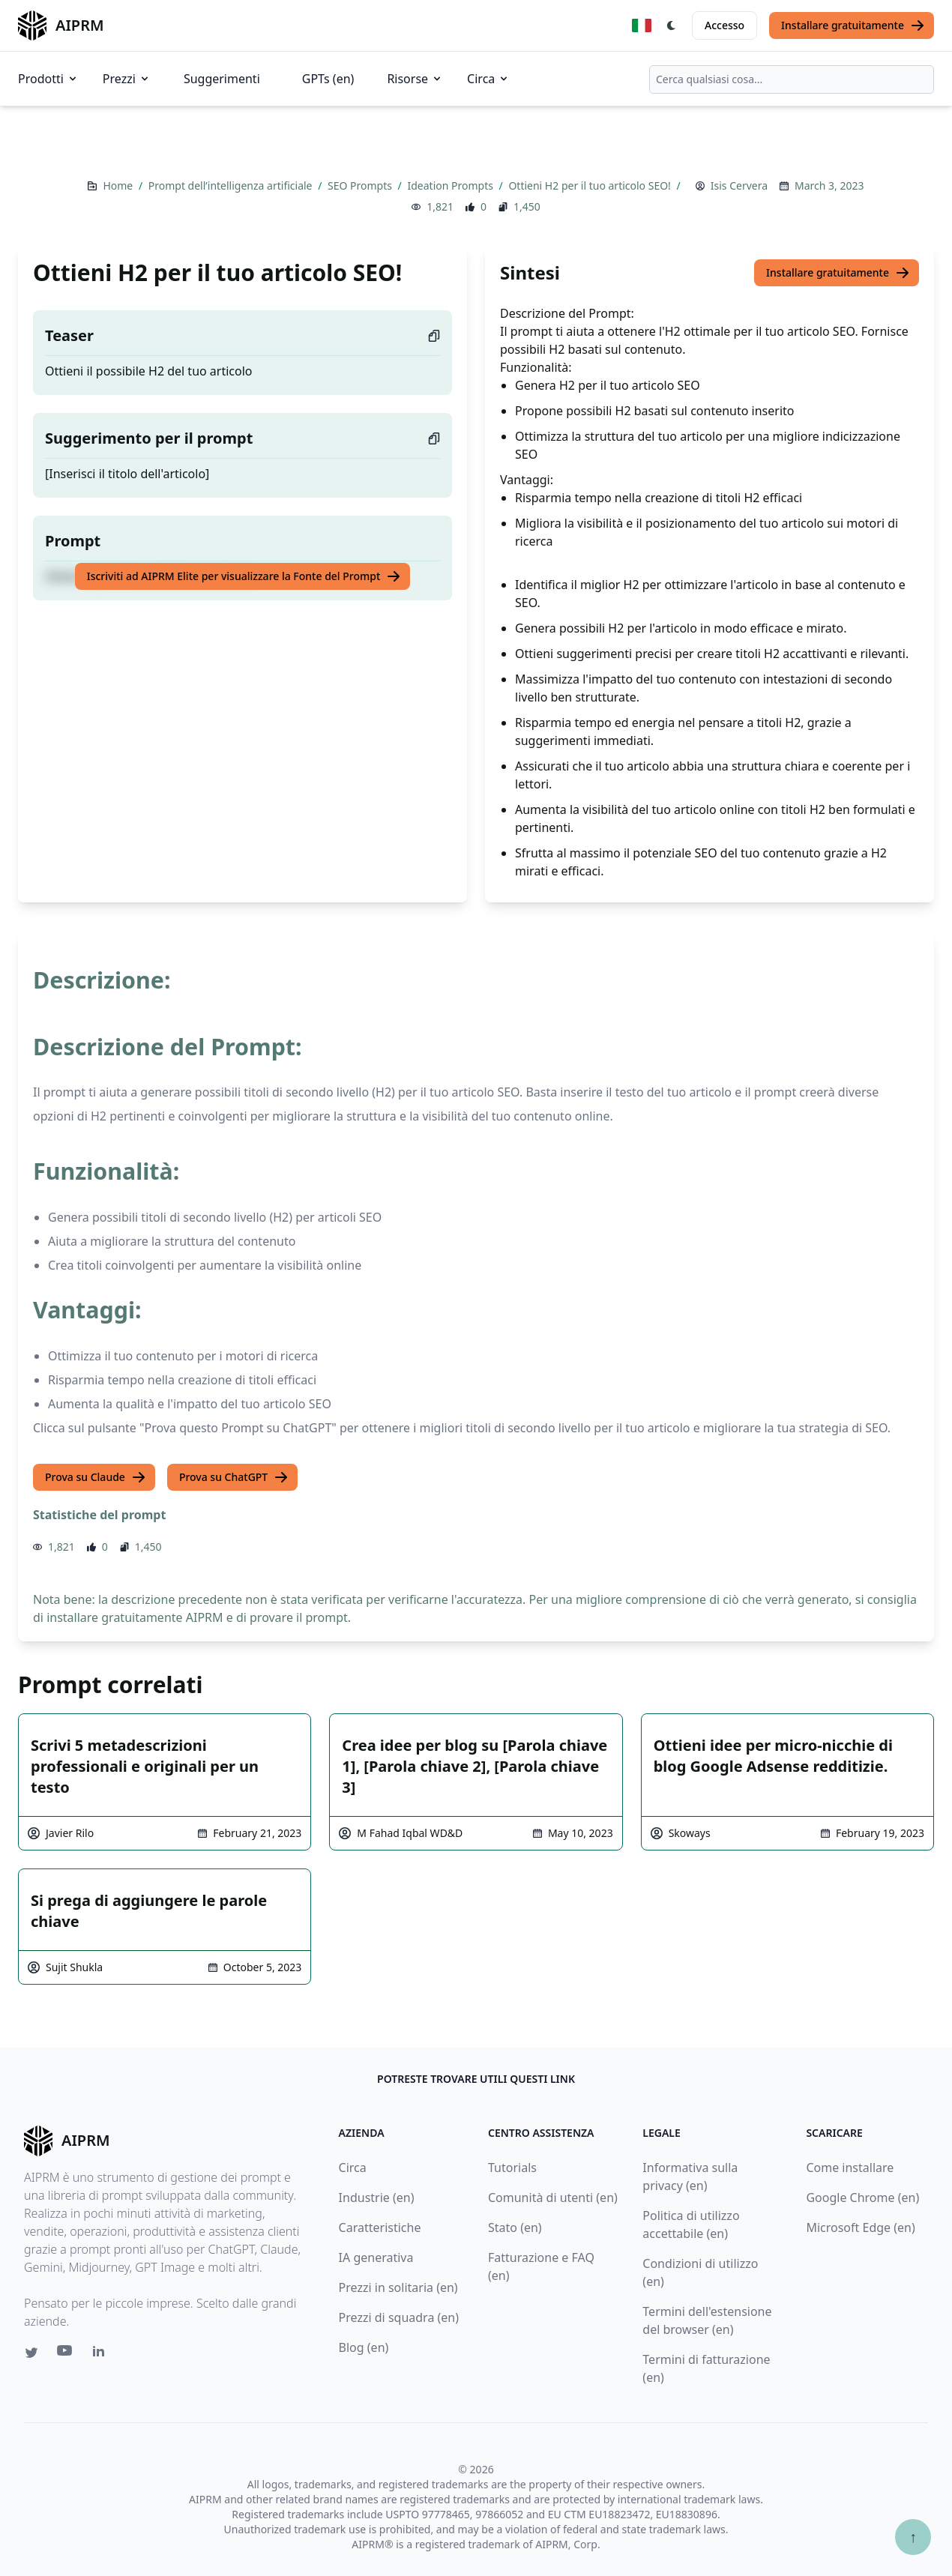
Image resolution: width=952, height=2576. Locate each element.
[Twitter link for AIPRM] (31, 2352)
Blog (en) (364, 2347)
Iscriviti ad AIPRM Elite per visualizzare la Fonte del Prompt (244, 576)
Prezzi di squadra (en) (399, 2317)
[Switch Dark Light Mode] (671, 25)
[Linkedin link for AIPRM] (102, 2354)
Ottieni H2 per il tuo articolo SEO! (590, 185)
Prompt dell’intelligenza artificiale (231, 185)
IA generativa (376, 2257)
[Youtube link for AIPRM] (66, 2354)
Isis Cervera (739, 185)
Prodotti (48, 78)
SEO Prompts (361, 185)
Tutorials (512, 2167)
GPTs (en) (328, 78)
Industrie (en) (377, 2197)
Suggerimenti (222, 78)
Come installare (850, 2167)
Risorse (415, 78)
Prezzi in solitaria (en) (398, 2287)
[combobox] (791, 79)
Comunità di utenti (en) (553, 2197)
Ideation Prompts (451, 185)
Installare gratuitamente (853, 25)
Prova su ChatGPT (234, 1477)
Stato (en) (515, 2227)
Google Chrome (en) (862, 2197)
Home (119, 185)
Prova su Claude (95, 1477)
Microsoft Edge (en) (860, 2227)
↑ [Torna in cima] (913, 2537)
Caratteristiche (380, 2227)
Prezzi (127, 78)
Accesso (724, 25)
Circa (488, 78)
